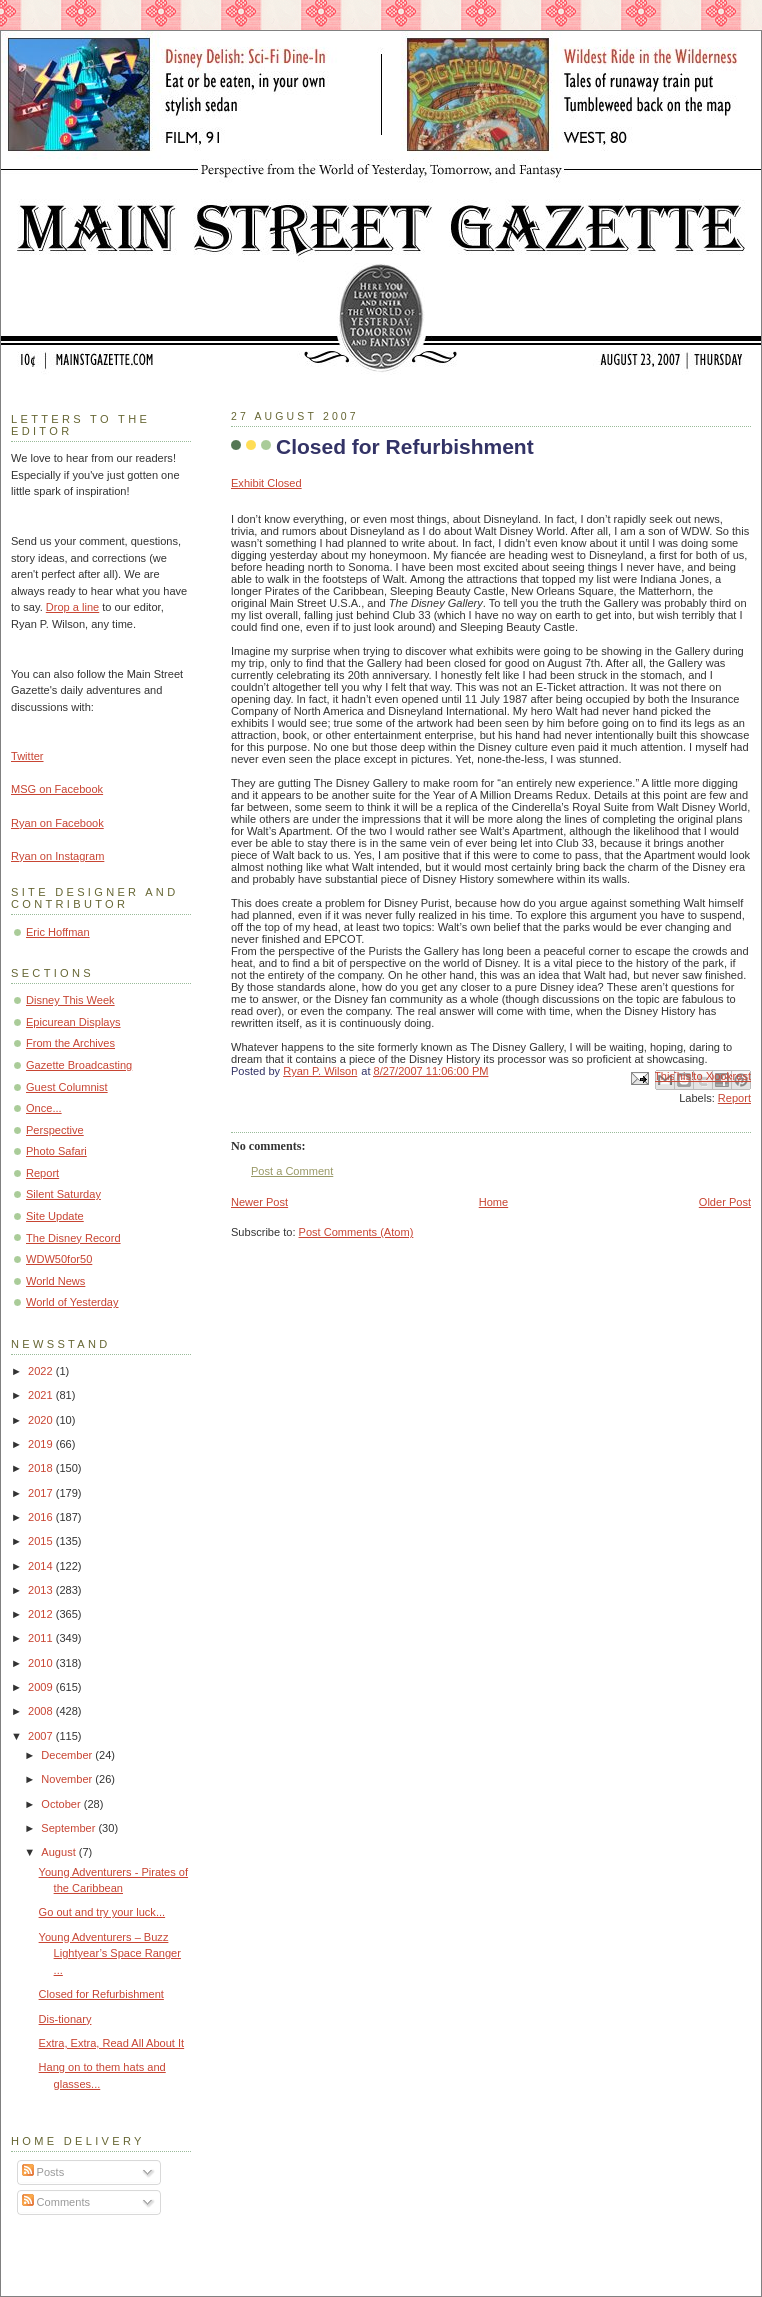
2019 (42, 1444)
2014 (42, 1566)
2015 (42, 1541)
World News (55, 1281)
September (69, 1828)
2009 (42, 1687)
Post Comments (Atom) (356, 1232)
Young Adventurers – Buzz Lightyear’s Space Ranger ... (110, 1953)
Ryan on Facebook (57, 823)
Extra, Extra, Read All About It (112, 2043)
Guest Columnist (67, 1087)
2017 (42, 1493)
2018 (42, 1468)
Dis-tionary (65, 2019)
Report (734, 1098)
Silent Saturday (63, 1194)
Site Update (55, 1216)
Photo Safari (56, 1151)
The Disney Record (73, 1238)
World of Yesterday (72, 1302)
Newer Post (259, 1202)
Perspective (55, 1130)
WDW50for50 (59, 1259)
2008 (42, 1711)
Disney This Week (70, 1000)
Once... (44, 1108)
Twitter (27, 756)
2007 (42, 1736)
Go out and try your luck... (102, 1912)
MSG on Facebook (57, 789)
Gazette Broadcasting (79, 1065)
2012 (42, 1614)
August (59, 1852)
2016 (42, 1517)
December (68, 1755)
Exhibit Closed (266, 483)
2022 (42, 1371)
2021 (42, 1395)
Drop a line (72, 607)
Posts (43, 2172)
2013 (42, 1590)
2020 (42, 1420)
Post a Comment (292, 1171)
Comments (56, 2202)
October (62, 1804)
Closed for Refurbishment (101, 1994)
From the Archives (70, 1043)
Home (493, 1202)
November (68, 1779)
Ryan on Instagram (57, 856)
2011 (42, 1638)
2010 (42, 1663)
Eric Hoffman (58, 932)
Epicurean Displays (73, 1022)
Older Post (725, 1202)
